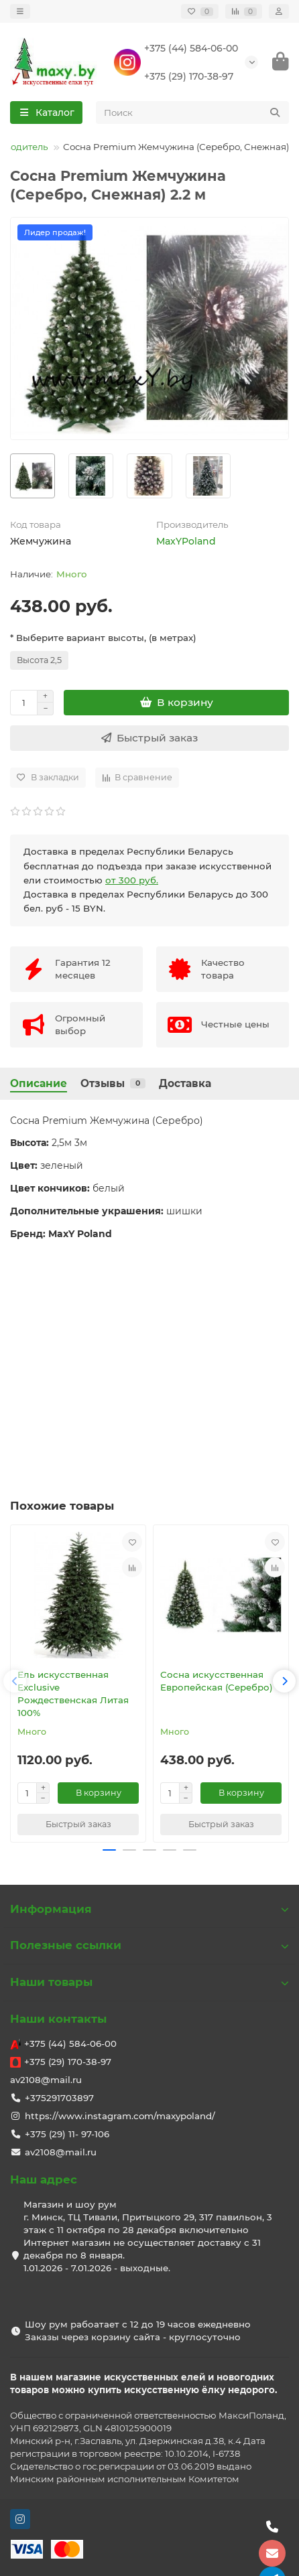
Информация (149, 1909)
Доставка (185, 1083)
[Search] (193, 112)
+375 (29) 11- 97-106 (67, 2134)
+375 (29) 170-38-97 (188, 76)
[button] (14, 1681)
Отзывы (112, 1083)
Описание (38, 1083)
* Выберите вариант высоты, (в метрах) (103, 637)
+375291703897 (59, 2097)
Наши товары (149, 1982)
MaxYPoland (186, 541)
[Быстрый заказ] (149, 738)
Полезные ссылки (149, 1945)
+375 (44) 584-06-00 (191, 48)
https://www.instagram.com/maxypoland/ (120, 2115)
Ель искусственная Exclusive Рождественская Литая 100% (73, 1693)
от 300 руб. (131, 880)
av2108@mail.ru (46, 2079)
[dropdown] (20, 11)
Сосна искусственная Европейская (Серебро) (216, 1681)
